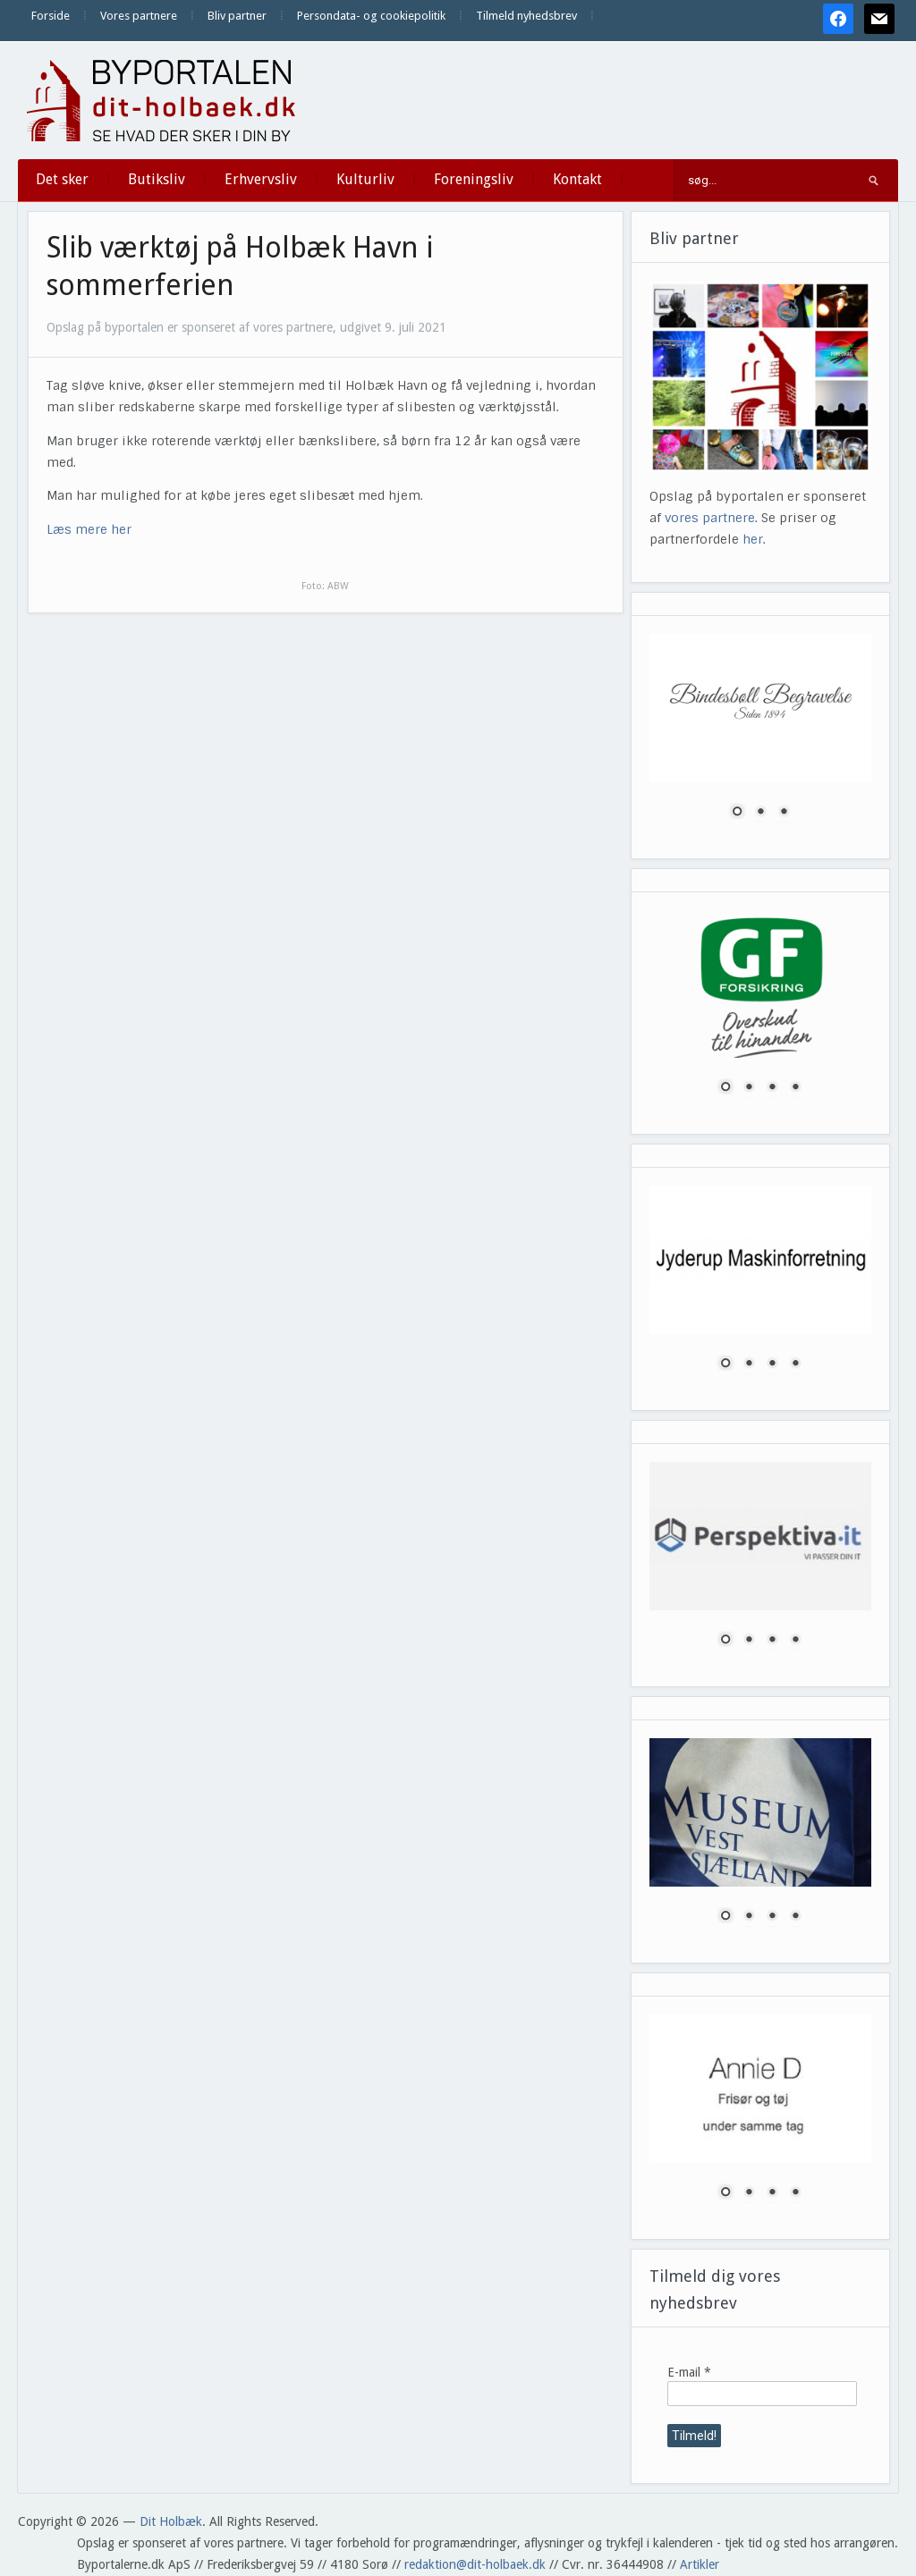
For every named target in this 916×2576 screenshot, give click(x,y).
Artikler (699, 2564)
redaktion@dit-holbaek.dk (475, 2564)
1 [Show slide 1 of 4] (725, 1088)
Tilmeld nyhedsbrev (526, 15)
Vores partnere (138, 15)
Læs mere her (89, 529)
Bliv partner (237, 15)
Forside (50, 15)
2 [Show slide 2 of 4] (749, 1088)
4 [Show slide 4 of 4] (795, 1088)
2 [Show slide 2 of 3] (760, 813)
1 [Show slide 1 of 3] (737, 813)
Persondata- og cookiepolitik (371, 15)
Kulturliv (365, 179)
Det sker (62, 179)
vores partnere (710, 518)
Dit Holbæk (171, 2521)
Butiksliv (156, 179)
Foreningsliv (473, 179)
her (752, 539)
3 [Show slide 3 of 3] (783, 813)
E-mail (689, 2372)
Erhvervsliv (261, 179)
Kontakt (577, 179)
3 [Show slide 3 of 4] (772, 1088)
